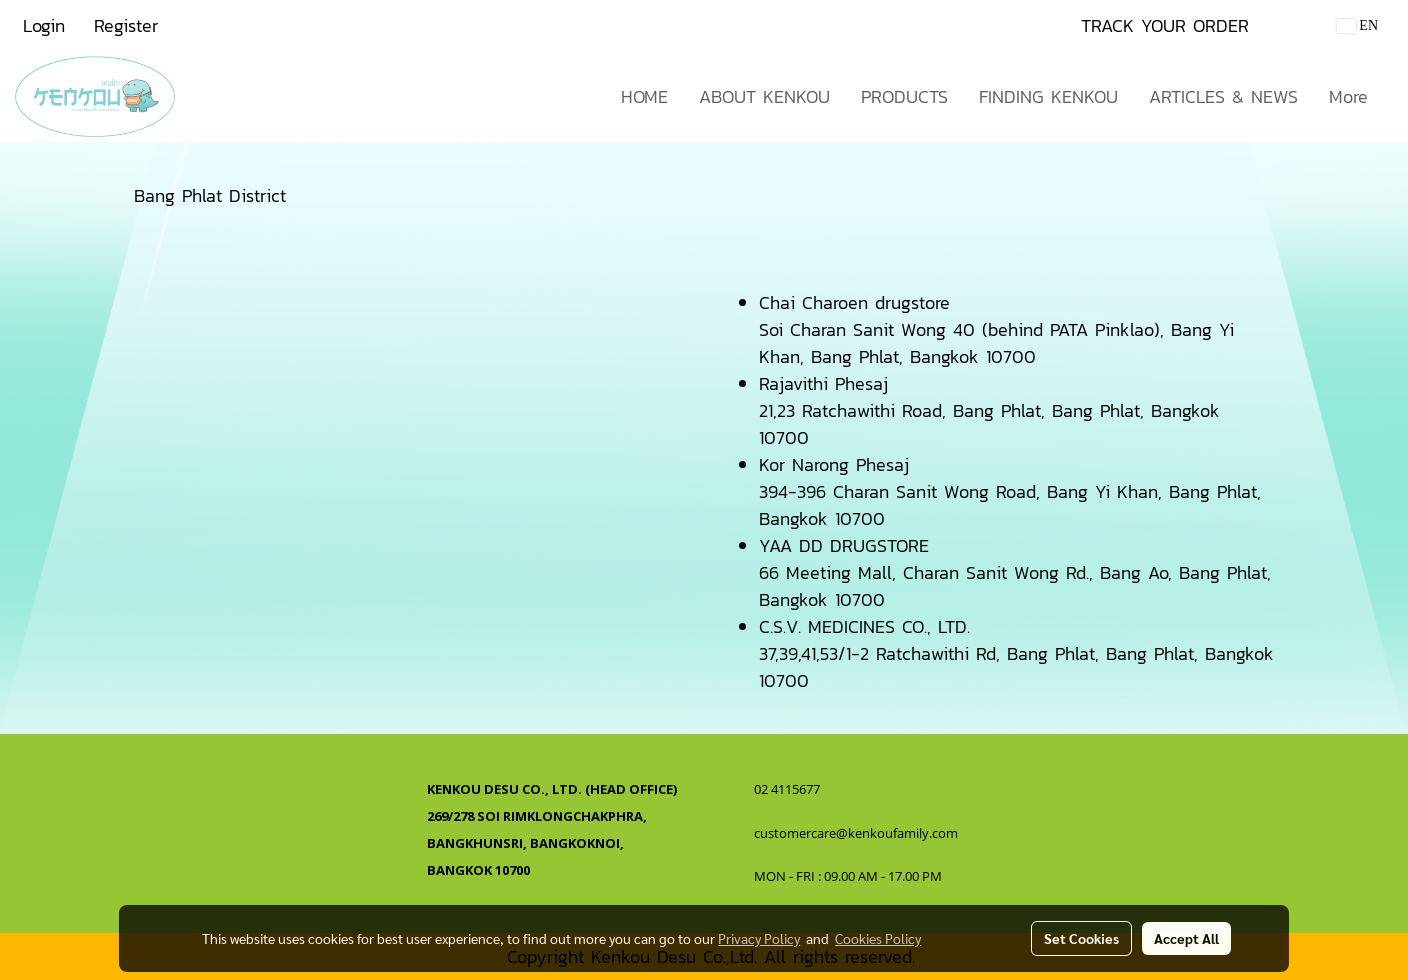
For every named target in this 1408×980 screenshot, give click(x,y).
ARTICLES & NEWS (1223, 96)
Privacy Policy (759, 938)
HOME (644, 96)
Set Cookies (1081, 938)
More (1348, 96)
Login (44, 25)
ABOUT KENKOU (764, 96)
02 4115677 (788, 789)
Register (126, 25)
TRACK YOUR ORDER (1165, 25)
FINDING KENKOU (1048, 96)
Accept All (1186, 938)
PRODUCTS (904, 96)
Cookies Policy (878, 938)
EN (1357, 25)
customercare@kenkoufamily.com (856, 833)
